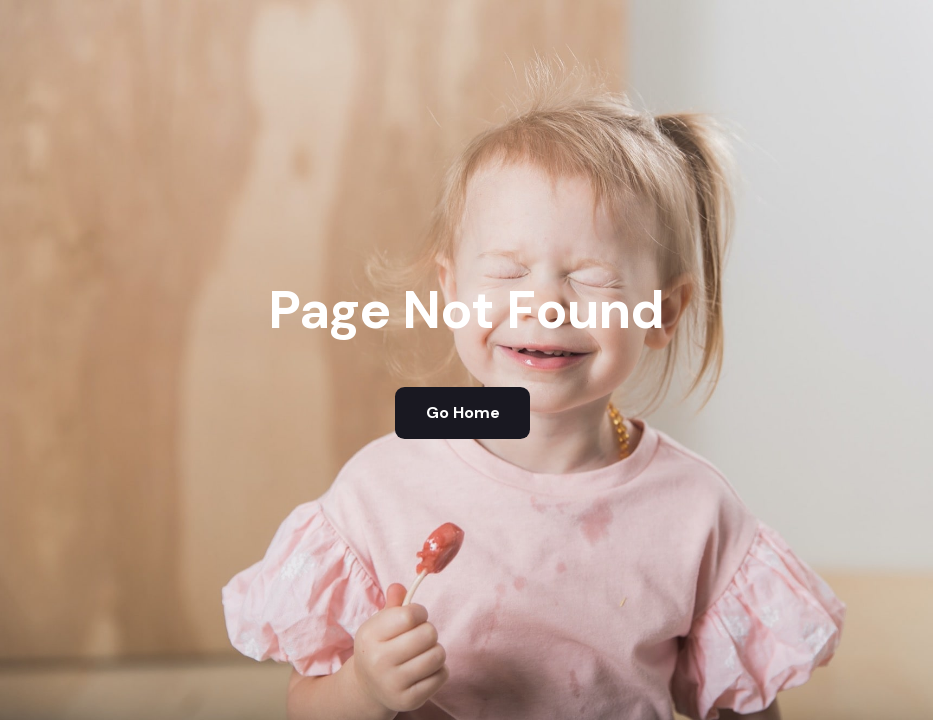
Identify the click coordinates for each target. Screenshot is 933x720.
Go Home (463, 412)
